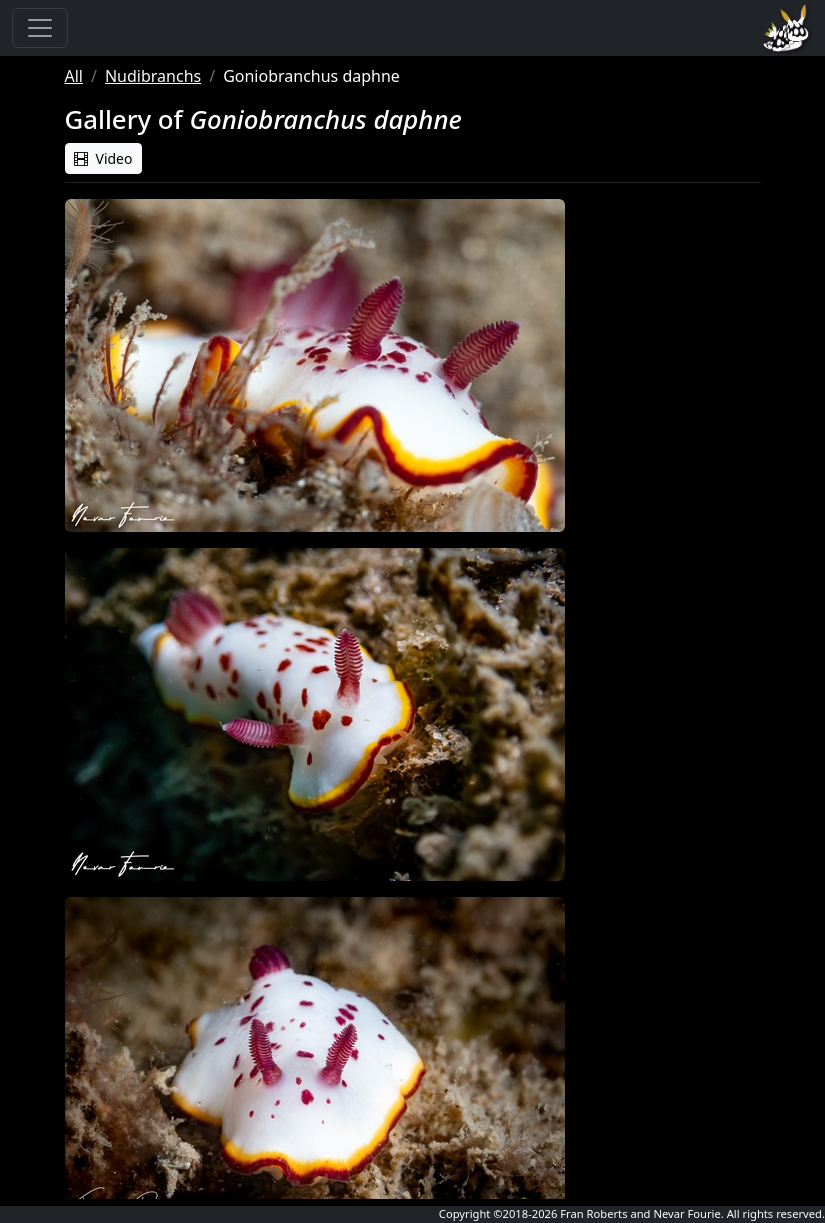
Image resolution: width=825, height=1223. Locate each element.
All (74, 76)
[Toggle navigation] (40, 28)
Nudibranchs (153, 76)
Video (103, 158)
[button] (315, 365)
